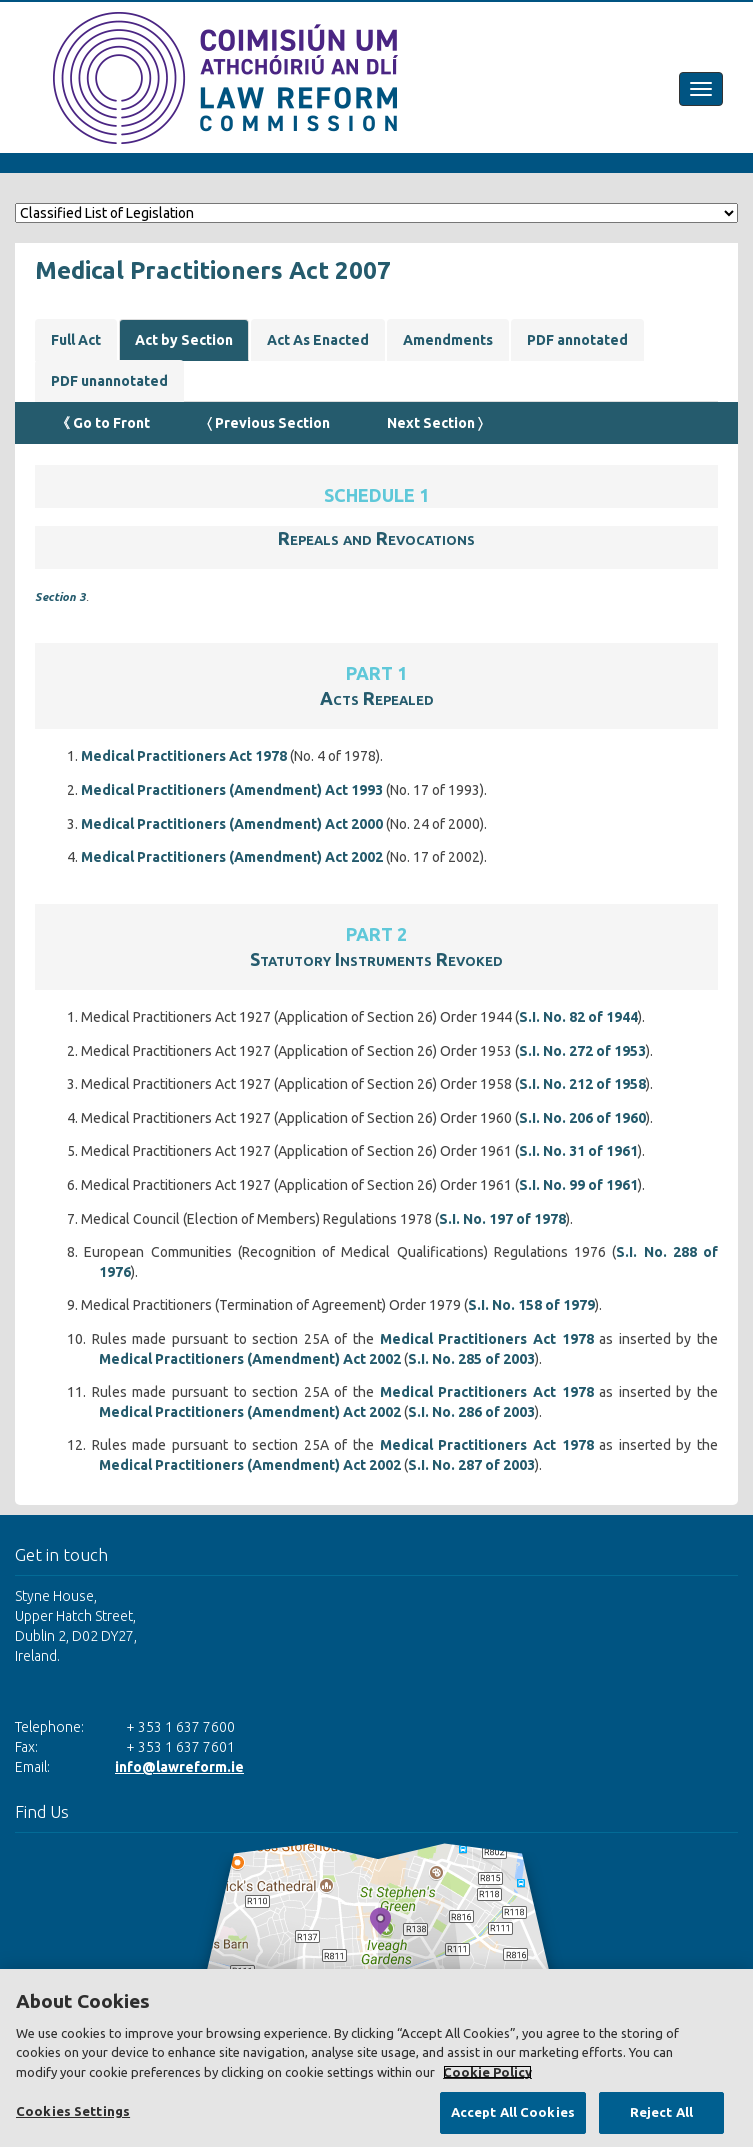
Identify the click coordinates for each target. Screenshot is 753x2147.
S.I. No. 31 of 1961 (578, 1151)
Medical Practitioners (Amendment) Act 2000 (232, 824)
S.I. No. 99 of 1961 (578, 1185)
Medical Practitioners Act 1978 (184, 756)
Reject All (661, 2112)
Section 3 (60, 596)
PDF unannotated (109, 381)
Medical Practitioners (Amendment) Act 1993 (232, 790)
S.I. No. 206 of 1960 (582, 1118)
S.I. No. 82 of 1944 (578, 1017)
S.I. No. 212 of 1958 (582, 1084)
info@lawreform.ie (179, 1767)
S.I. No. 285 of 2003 (471, 1359)
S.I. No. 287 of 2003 (471, 1465)
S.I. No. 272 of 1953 (582, 1051)
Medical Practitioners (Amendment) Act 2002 (232, 857)
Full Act (76, 340)
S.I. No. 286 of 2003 (471, 1412)
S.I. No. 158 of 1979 (531, 1305)
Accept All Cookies (513, 2112)
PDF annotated (577, 340)
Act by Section (184, 340)
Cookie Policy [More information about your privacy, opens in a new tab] (487, 2072)
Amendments (448, 340)
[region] (376, 2058)
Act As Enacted (318, 340)
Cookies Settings (73, 2111)
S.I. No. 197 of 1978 (502, 1219)
